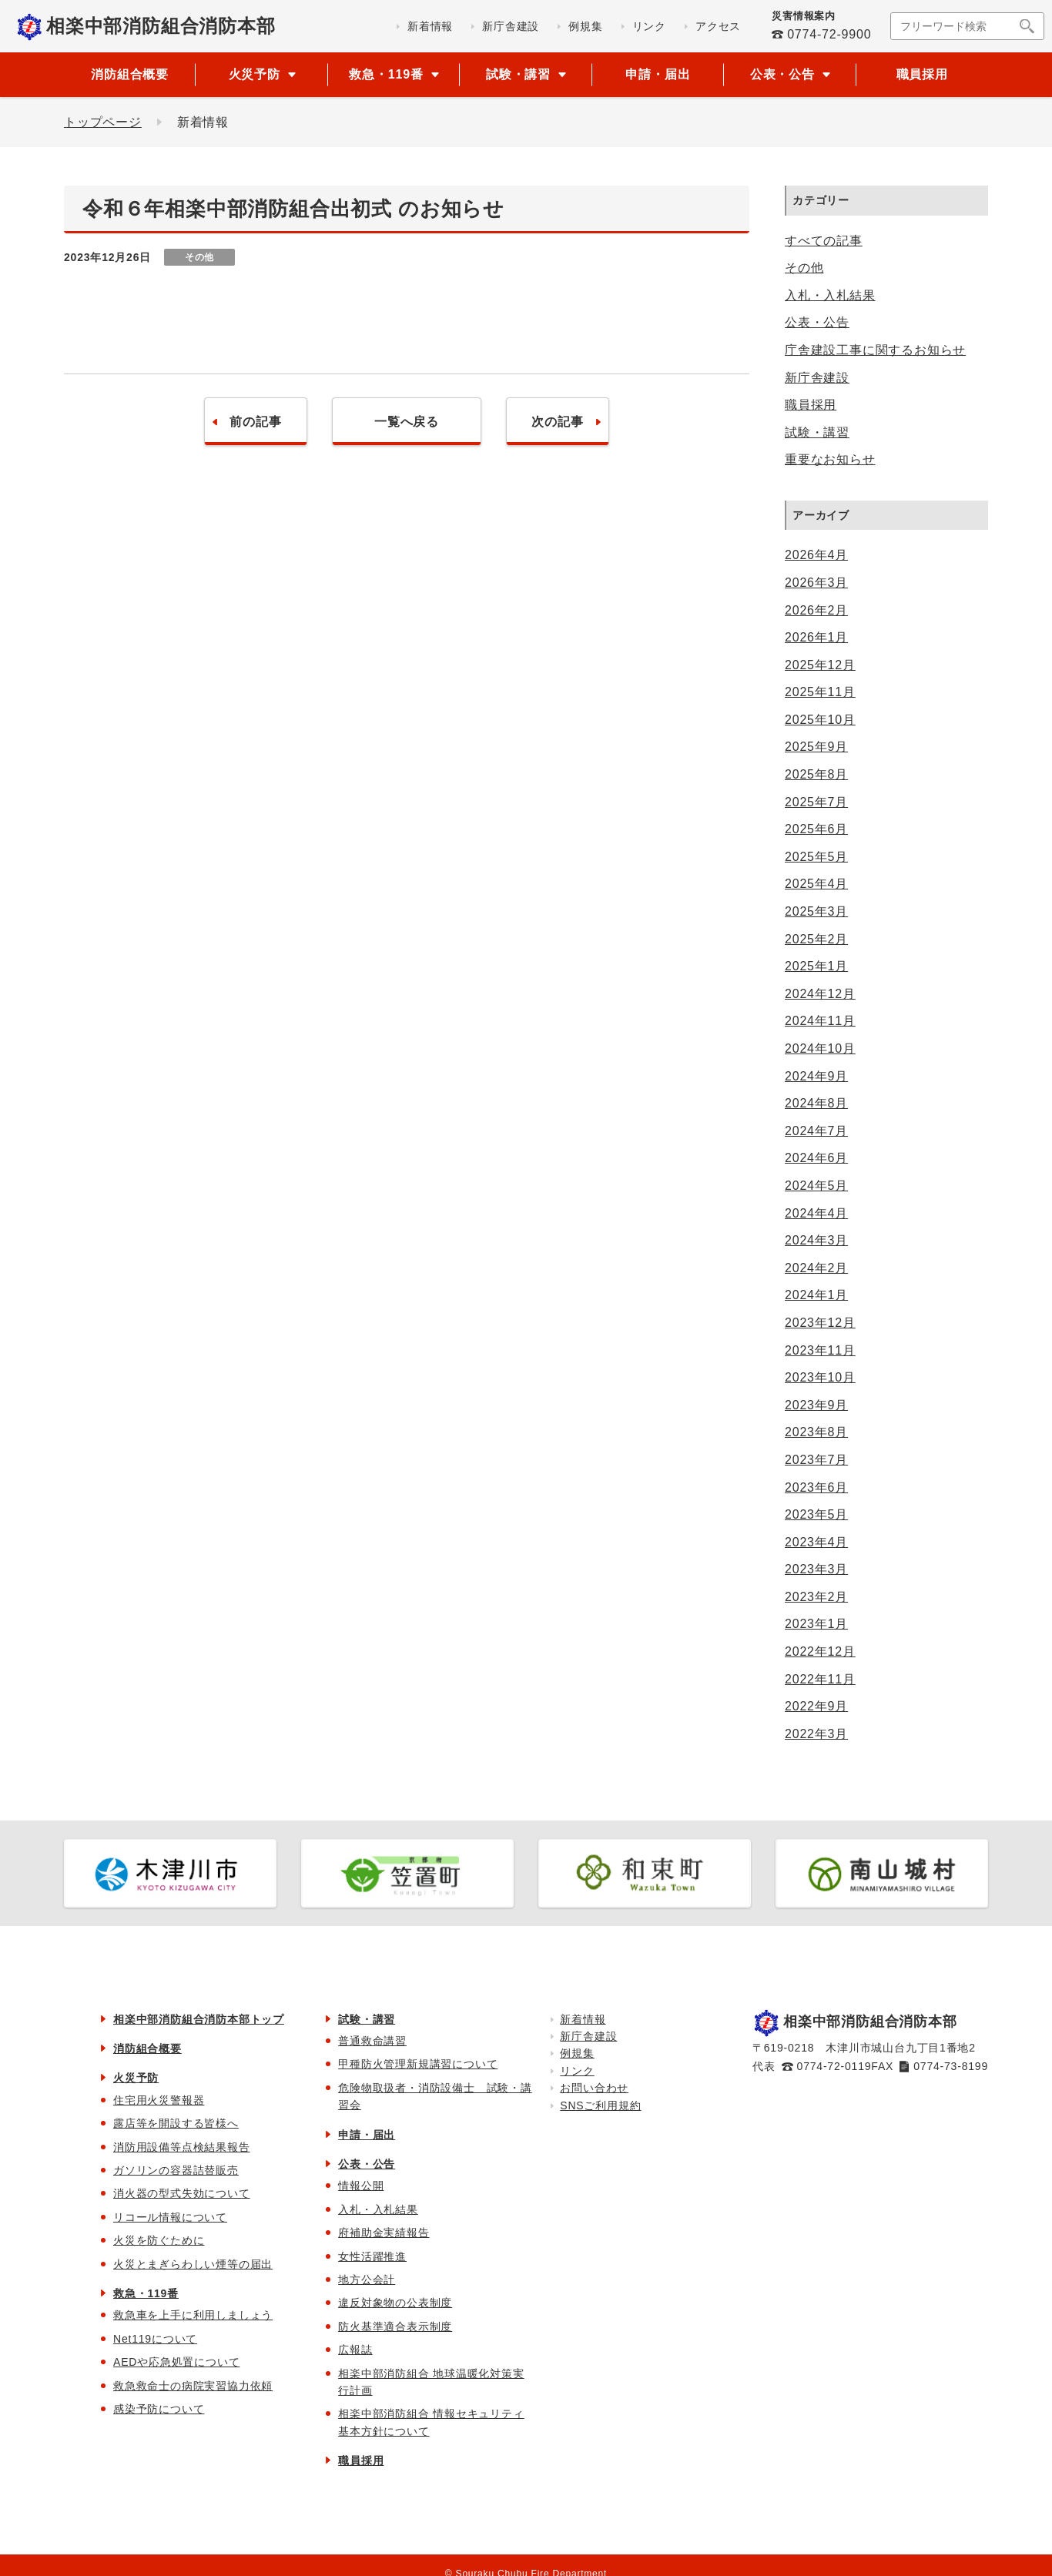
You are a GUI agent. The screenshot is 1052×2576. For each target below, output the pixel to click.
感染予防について (158, 2409)
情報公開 (361, 2185)
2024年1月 (816, 1294)
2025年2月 (816, 939)
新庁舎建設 (817, 377)
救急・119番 (146, 2293)
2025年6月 (816, 829)
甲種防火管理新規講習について (418, 2064)
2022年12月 (820, 1651)
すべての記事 (824, 240)
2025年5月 (816, 856)
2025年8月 (816, 774)
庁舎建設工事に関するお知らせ (875, 350)
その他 (804, 267)
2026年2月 (816, 610)
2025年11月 (820, 691)
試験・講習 (817, 432)
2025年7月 (816, 802)
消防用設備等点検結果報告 (181, 2147)
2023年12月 (820, 1322)
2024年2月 (816, 1268)
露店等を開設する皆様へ (176, 2123)
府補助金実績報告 (383, 2232)
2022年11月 (820, 1679)
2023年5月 (816, 1514)
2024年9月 (816, 1076)
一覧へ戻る (406, 421)
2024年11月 (820, 1020)
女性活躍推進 (372, 2256)
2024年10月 (820, 1048)
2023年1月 (816, 1623)
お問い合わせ (594, 2088)
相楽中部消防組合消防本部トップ (198, 2019)
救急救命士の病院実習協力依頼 (193, 2386)
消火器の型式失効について (181, 2193)
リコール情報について (170, 2217)
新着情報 (582, 2019)
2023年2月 (816, 1596)
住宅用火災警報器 (158, 2100)
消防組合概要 (130, 74)
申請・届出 (657, 74)
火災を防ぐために (158, 2240)
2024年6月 (816, 1157)
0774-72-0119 (834, 2066)
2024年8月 (816, 1103)
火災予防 (136, 2078)
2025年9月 (816, 746)
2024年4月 (816, 1213)
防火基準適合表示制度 (395, 2326)
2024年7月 (816, 1130)
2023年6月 (816, 1487)
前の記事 (255, 421)
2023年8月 (816, 1432)
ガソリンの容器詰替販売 (176, 2170)
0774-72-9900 (829, 34)
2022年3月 (816, 1733)
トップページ (103, 122)
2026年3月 (816, 582)
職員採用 (922, 74)
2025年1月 (816, 966)
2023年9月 (816, 1405)
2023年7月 (816, 1459)
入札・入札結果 (830, 295)
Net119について (155, 2339)
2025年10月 (820, 719)
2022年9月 (816, 1706)
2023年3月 (816, 1569)
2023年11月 (820, 1350)
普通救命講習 (372, 2041)
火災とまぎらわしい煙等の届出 (193, 2264)
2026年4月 (816, 554)
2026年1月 (816, 637)
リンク (577, 2071)
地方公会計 (366, 2279)
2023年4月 (816, 1542)
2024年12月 (820, 993)
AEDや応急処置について (176, 2362)
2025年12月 (820, 665)
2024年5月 (816, 1185)
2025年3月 (816, 911)
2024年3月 (816, 1240)
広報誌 (355, 2349)
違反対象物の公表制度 (395, 2302)
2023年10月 (820, 1377)
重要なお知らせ (830, 459)
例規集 (577, 2053)
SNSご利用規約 (600, 2105)
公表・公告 (817, 322)
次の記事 (557, 421)
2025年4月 (816, 883)
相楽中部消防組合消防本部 (161, 25)
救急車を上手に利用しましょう (193, 2315)
